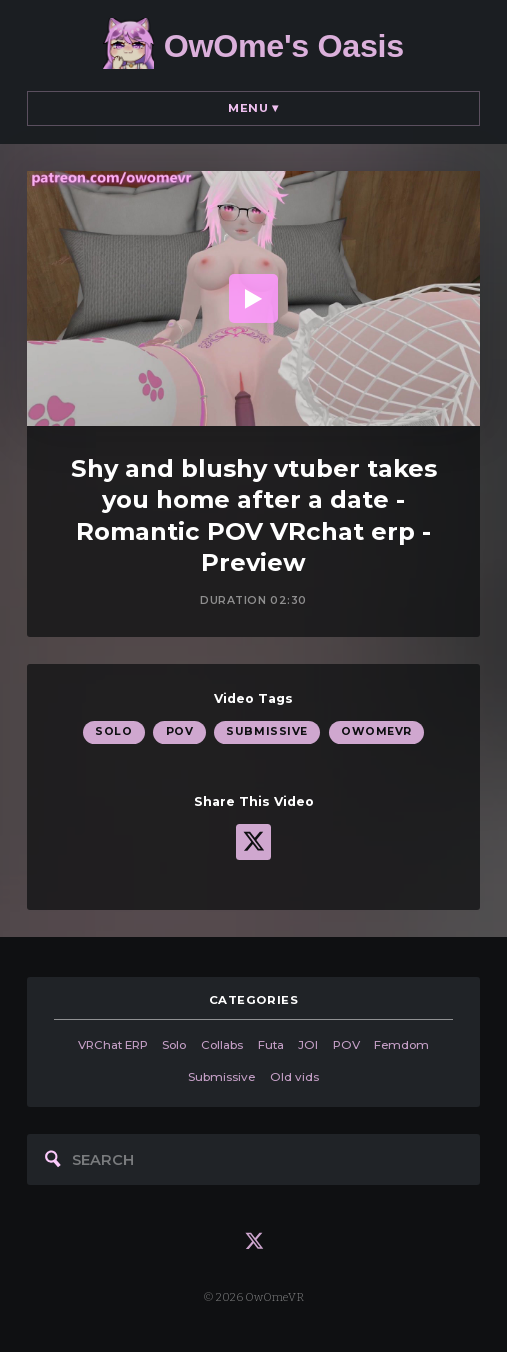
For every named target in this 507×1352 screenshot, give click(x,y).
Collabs (222, 1045)
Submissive (266, 731)
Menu (253, 108)
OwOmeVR (376, 731)
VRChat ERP (113, 1045)
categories (254, 1000)
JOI (308, 1045)
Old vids (294, 1077)
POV (180, 731)
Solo (113, 731)
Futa (271, 1045)
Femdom (401, 1045)
